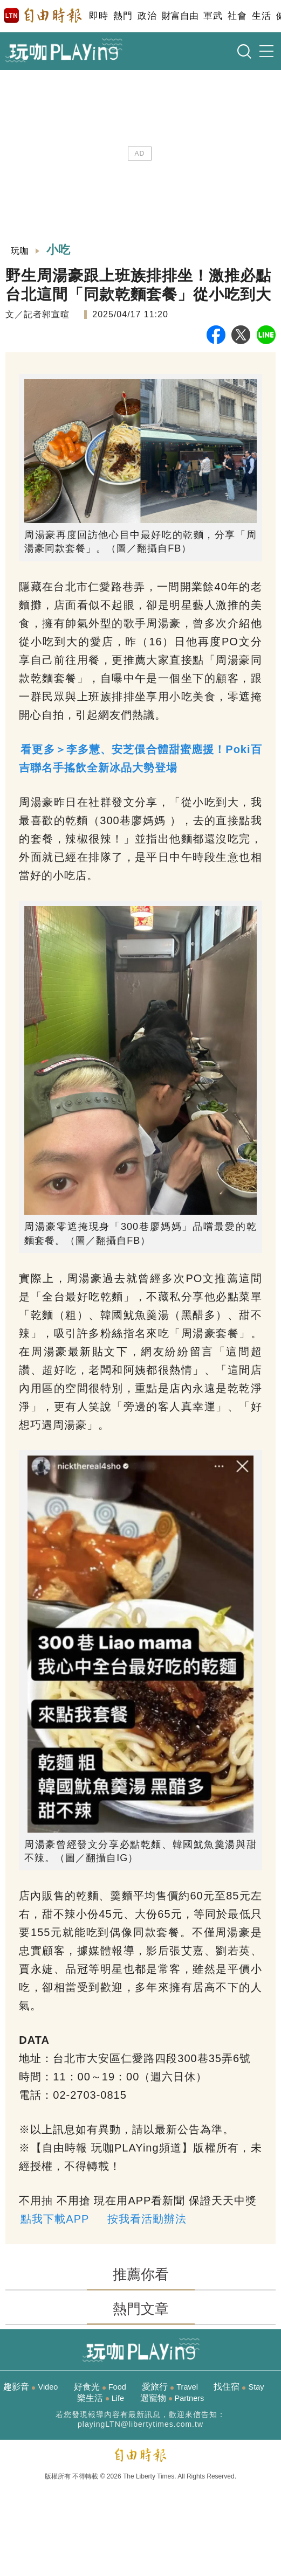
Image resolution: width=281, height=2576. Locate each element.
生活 (261, 16)
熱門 (122, 16)
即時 (98, 16)
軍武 (212, 16)
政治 (147, 16)
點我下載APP (54, 2219)
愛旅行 (170, 2386)
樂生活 (100, 2398)
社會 (237, 16)
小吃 (58, 249)
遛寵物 (172, 2398)
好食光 (100, 2386)
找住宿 (239, 2386)
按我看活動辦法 (147, 2219)
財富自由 (180, 16)
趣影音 (30, 2386)
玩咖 (20, 250)
